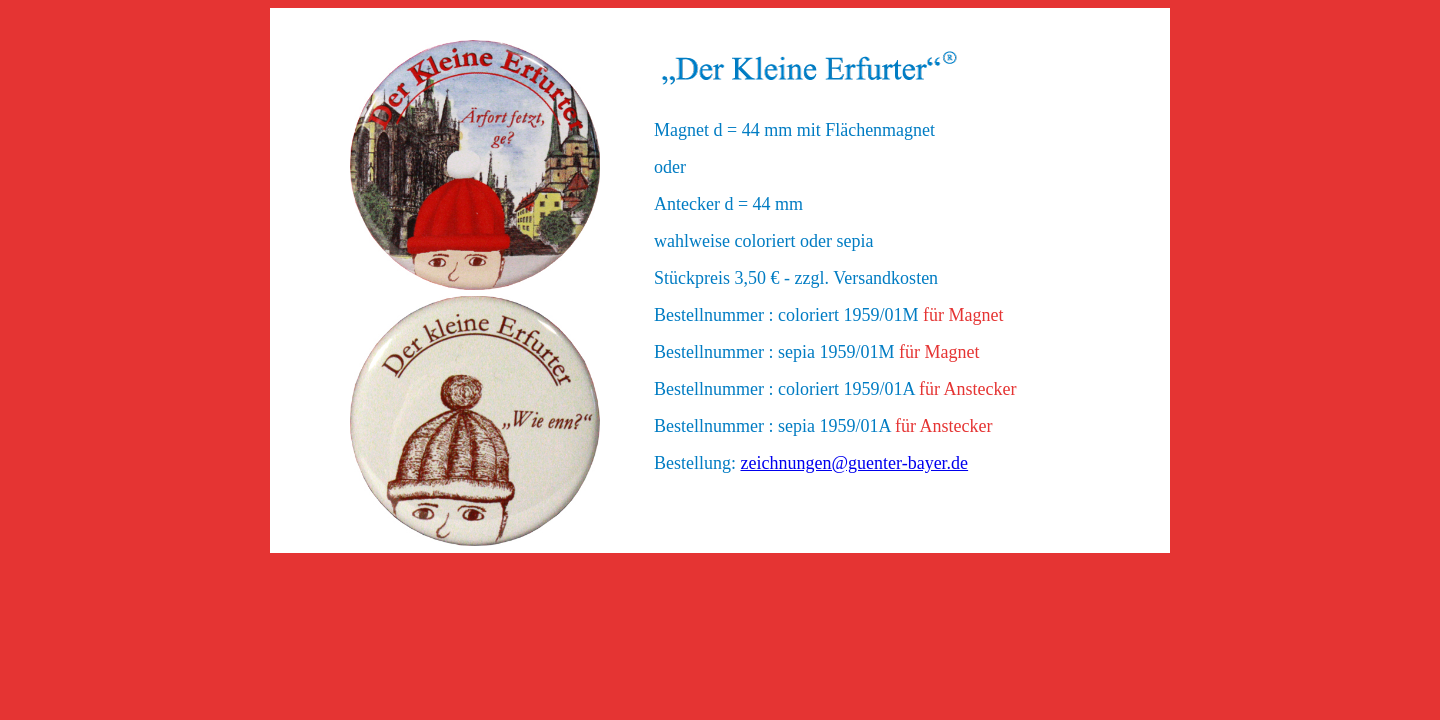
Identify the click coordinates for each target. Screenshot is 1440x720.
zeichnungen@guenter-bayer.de (855, 463)
